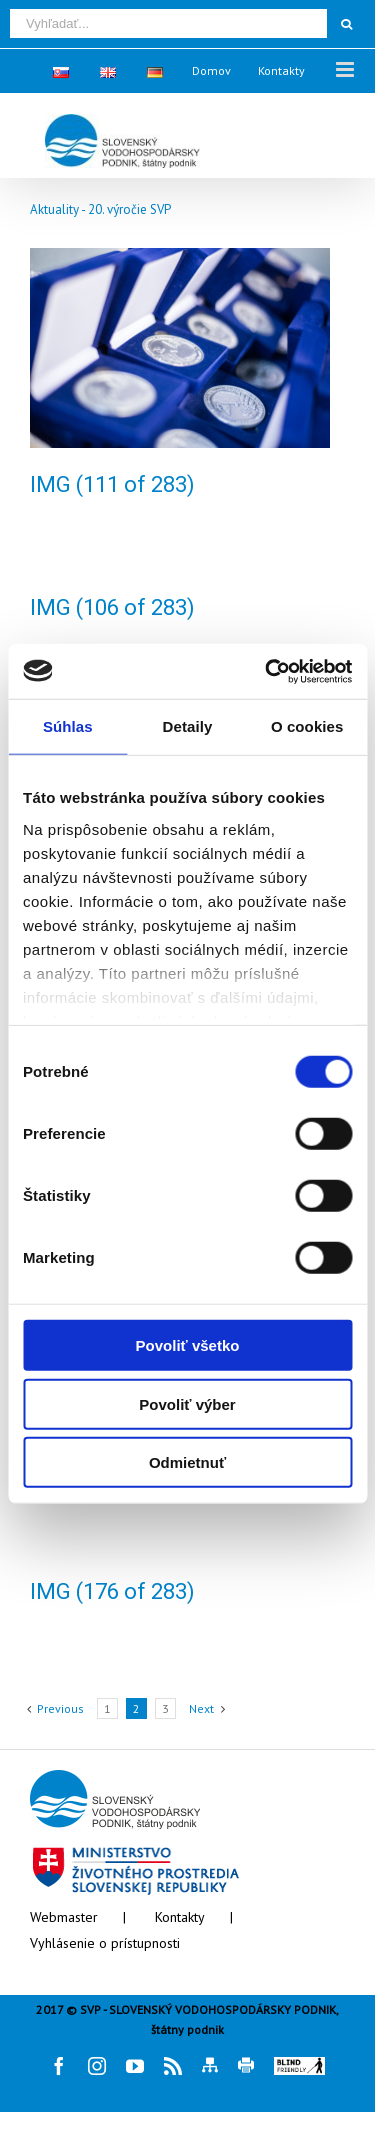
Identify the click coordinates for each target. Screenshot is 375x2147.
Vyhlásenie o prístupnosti (105, 1943)
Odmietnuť (187, 1462)
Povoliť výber (187, 1403)
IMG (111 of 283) (112, 484)
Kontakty (180, 1917)
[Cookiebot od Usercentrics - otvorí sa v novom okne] (267, 671)
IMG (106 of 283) (112, 607)
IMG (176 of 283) (112, 1591)
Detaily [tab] (188, 726)
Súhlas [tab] (68, 726)
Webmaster (64, 1917)
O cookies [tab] (307, 726)
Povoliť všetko (188, 1345)
